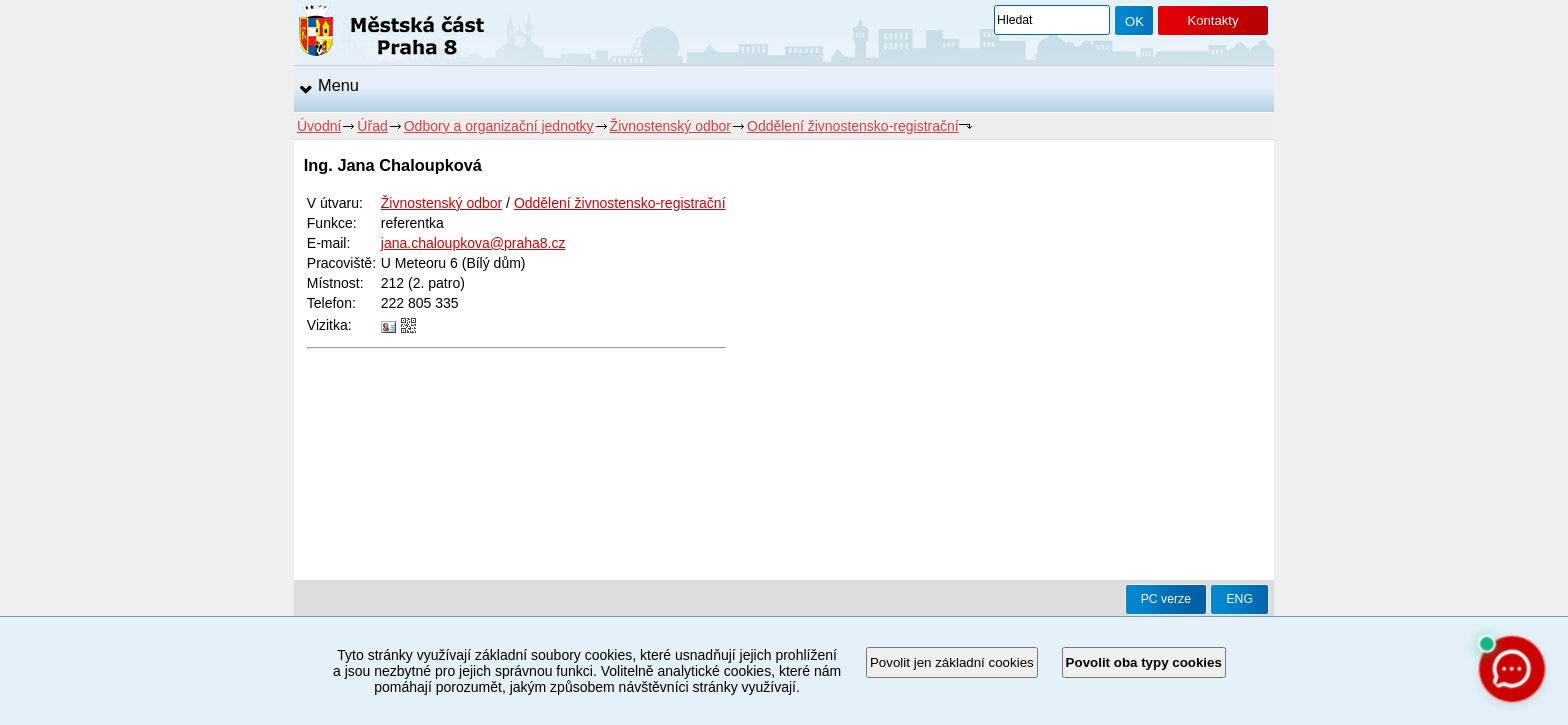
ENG (1239, 599)
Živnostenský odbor (670, 126)
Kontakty (1212, 20)
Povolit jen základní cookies (952, 662)
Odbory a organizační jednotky (499, 126)
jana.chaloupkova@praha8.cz (473, 243)
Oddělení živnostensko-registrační (853, 126)
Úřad (372, 126)
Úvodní (319, 126)
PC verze (1166, 599)
